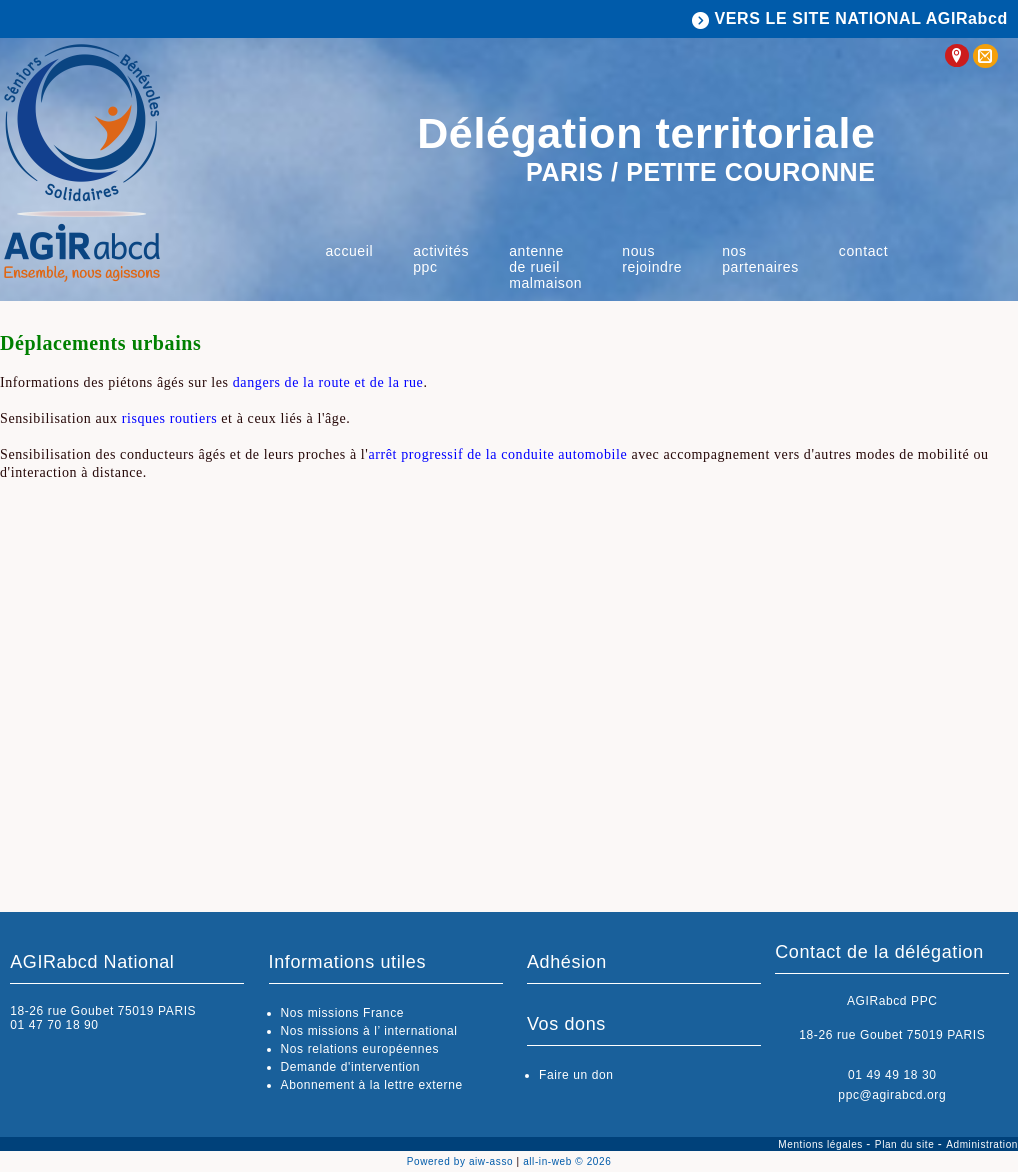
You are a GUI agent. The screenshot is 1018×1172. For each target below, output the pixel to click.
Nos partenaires (760, 259)
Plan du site (906, 1144)
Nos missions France (342, 1013)
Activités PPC (441, 259)
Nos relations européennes (360, 1049)
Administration (982, 1144)
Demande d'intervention (351, 1067)
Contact (863, 251)
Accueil (349, 251)
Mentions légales (822, 1144)
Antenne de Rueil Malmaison (545, 267)
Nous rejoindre (652, 259)
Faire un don (576, 1075)
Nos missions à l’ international (369, 1031)
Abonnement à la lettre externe (372, 1085)
